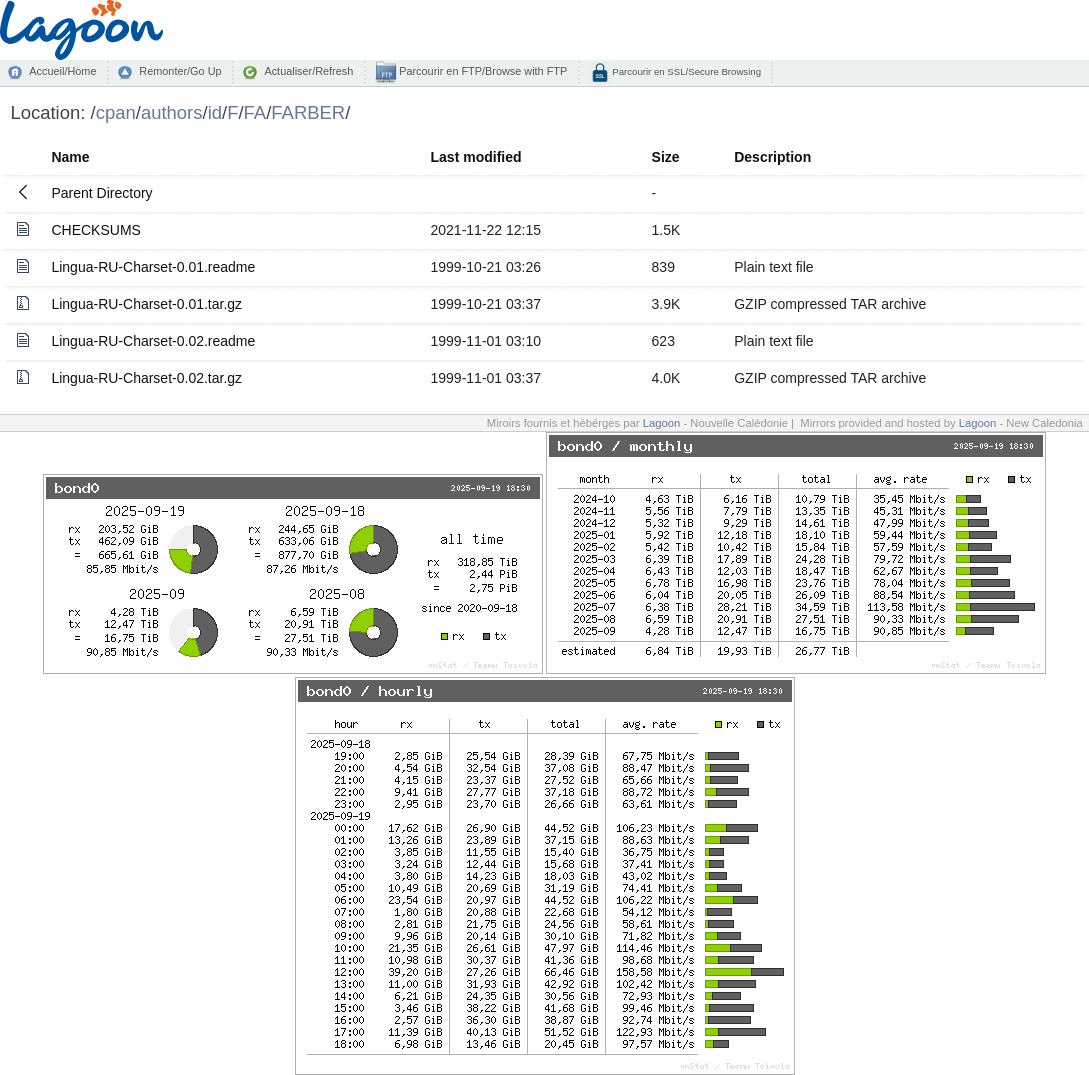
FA (255, 112)
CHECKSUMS (95, 230)
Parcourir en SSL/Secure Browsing (685, 71)
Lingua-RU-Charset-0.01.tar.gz (146, 304)
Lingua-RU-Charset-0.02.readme (153, 341)
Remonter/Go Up (180, 71)
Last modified (476, 157)
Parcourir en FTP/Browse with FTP (481, 71)
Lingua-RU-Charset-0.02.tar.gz (146, 378)
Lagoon (662, 423)
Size (666, 157)
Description (772, 157)
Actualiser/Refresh (308, 71)
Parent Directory (101, 193)
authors (172, 112)
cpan (116, 112)
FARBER (308, 112)
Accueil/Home (62, 71)
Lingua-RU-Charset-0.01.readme (153, 267)
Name (70, 157)
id (215, 112)
